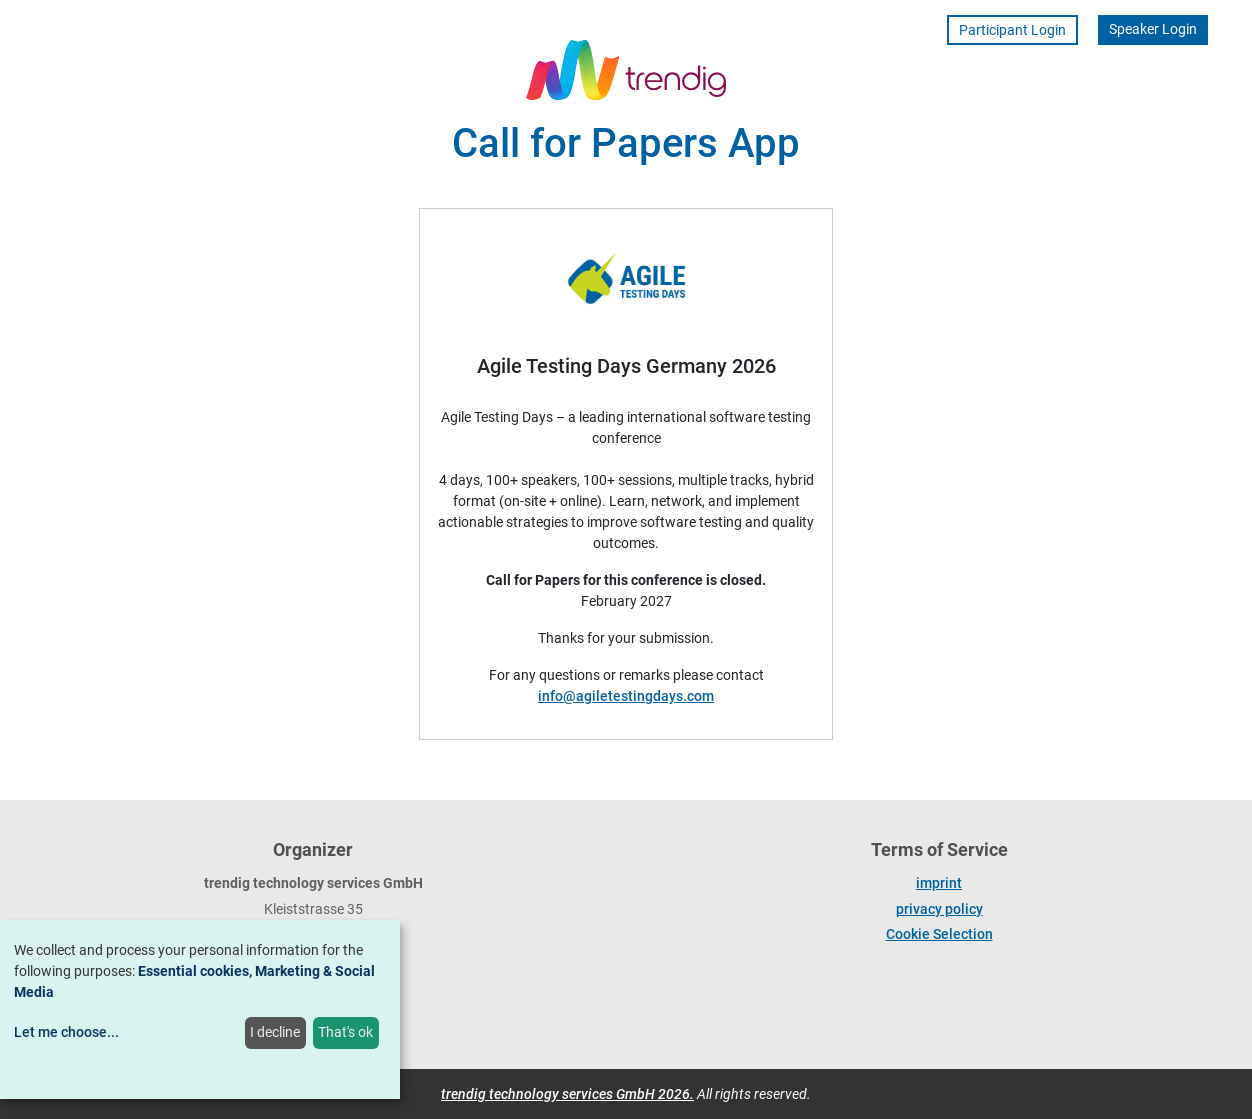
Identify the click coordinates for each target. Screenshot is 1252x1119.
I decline (275, 1032)
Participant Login (1012, 30)
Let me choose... (66, 1032)
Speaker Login (1153, 29)
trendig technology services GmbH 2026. (567, 1094)
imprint (939, 883)
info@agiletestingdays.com (626, 696)
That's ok (345, 1032)
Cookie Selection (939, 934)
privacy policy (939, 909)
